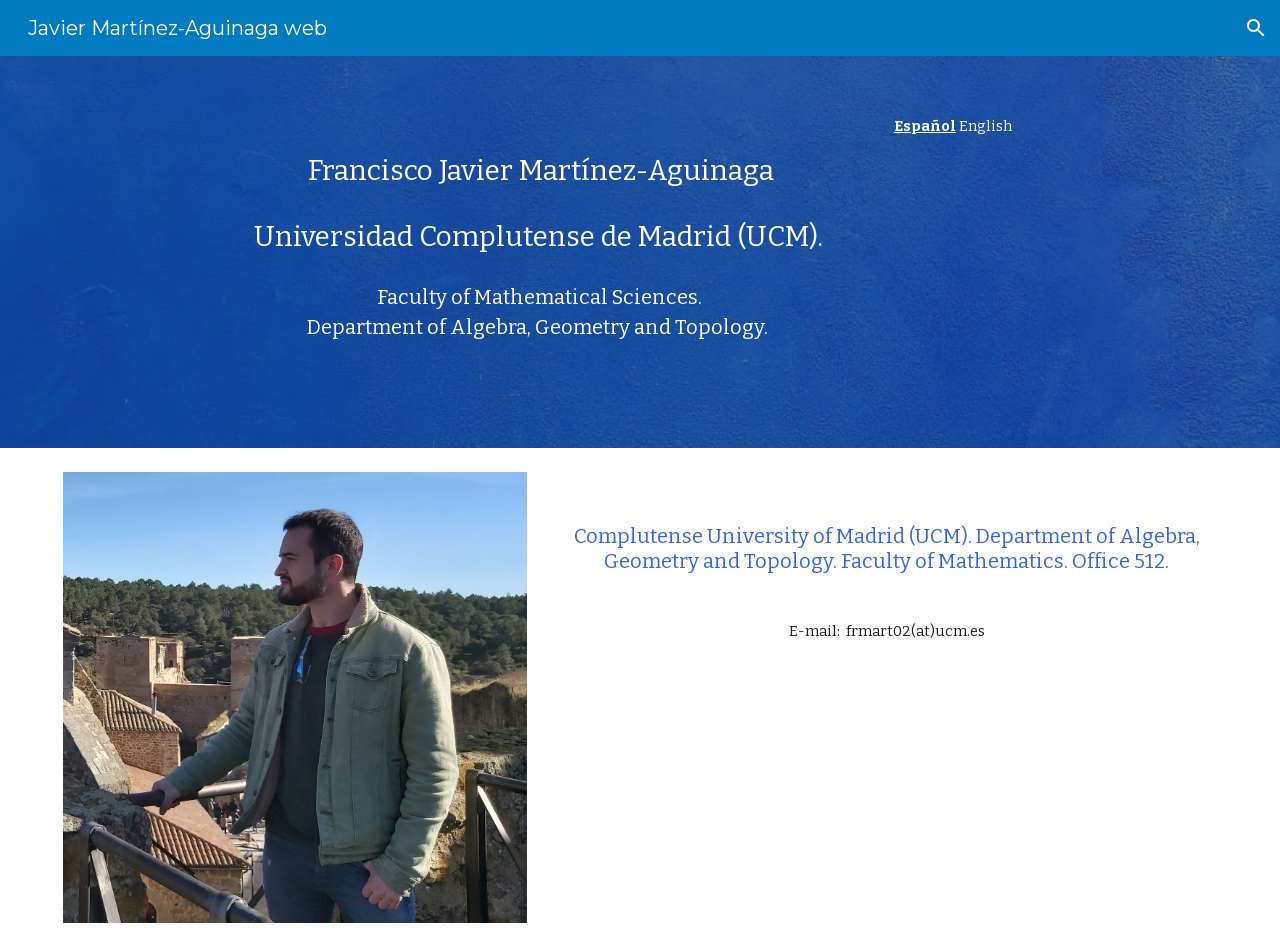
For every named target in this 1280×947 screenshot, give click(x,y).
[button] (1256, 28)
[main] (541, 158)
